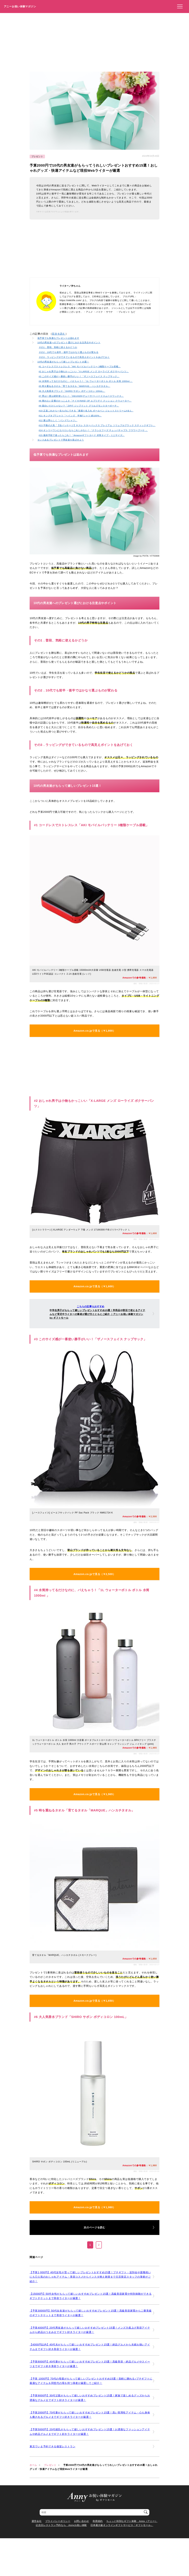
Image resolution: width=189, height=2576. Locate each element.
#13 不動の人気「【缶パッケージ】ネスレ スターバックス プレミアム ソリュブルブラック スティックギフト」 (97, 425)
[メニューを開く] (179, 6)
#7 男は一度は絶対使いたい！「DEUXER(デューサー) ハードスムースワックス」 (81, 396)
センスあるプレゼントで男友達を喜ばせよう (60, 440)
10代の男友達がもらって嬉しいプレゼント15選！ (63, 361)
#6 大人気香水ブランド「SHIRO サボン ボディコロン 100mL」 (72, 391)
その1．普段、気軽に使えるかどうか (58, 347)
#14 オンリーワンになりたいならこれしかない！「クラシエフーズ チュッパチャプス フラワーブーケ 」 (93, 430)
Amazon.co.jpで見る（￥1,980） (94, 2207)
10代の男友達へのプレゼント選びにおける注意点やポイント (69, 342)
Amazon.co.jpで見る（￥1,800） (94, 1030)
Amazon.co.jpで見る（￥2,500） (94, 1574)
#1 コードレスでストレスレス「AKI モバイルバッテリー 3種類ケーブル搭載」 (80, 366)
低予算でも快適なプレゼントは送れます (58, 338)
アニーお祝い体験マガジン (20, 6)
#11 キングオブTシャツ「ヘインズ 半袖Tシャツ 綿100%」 (70, 415)
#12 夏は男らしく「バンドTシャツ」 (58, 420)
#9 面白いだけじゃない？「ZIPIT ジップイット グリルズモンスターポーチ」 (79, 405)
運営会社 (37, 2521)
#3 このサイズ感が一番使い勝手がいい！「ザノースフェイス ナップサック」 (79, 376)
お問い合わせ (81, 2521)
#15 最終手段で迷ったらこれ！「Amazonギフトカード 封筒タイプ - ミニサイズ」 (82, 435)
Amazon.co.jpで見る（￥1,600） (94, 1286)
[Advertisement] (94, 40)
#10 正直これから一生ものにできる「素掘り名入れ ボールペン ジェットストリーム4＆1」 (86, 410)
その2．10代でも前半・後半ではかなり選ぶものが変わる (69, 352)
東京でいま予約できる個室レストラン (52, 2446)
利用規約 (98, 2521)
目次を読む (58, 333)
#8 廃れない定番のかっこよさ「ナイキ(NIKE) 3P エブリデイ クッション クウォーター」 (85, 401)
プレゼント (37, 156)
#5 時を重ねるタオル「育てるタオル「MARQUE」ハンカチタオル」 (74, 386)
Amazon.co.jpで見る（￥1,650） (94, 2000)
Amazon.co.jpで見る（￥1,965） (94, 1794)
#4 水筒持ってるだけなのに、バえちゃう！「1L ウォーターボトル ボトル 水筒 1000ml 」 (86, 381)
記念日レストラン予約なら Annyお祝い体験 (61, 2525)
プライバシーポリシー (57, 2521)
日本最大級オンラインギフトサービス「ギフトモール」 (121, 2525)
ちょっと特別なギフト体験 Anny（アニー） (131, 2521)
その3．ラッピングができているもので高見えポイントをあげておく (74, 357)
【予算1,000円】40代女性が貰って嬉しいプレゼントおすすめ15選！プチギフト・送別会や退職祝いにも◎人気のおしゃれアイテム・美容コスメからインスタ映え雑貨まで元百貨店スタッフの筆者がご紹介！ (90, 2277)
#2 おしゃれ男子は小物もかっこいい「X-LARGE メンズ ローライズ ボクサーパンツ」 (84, 371)
